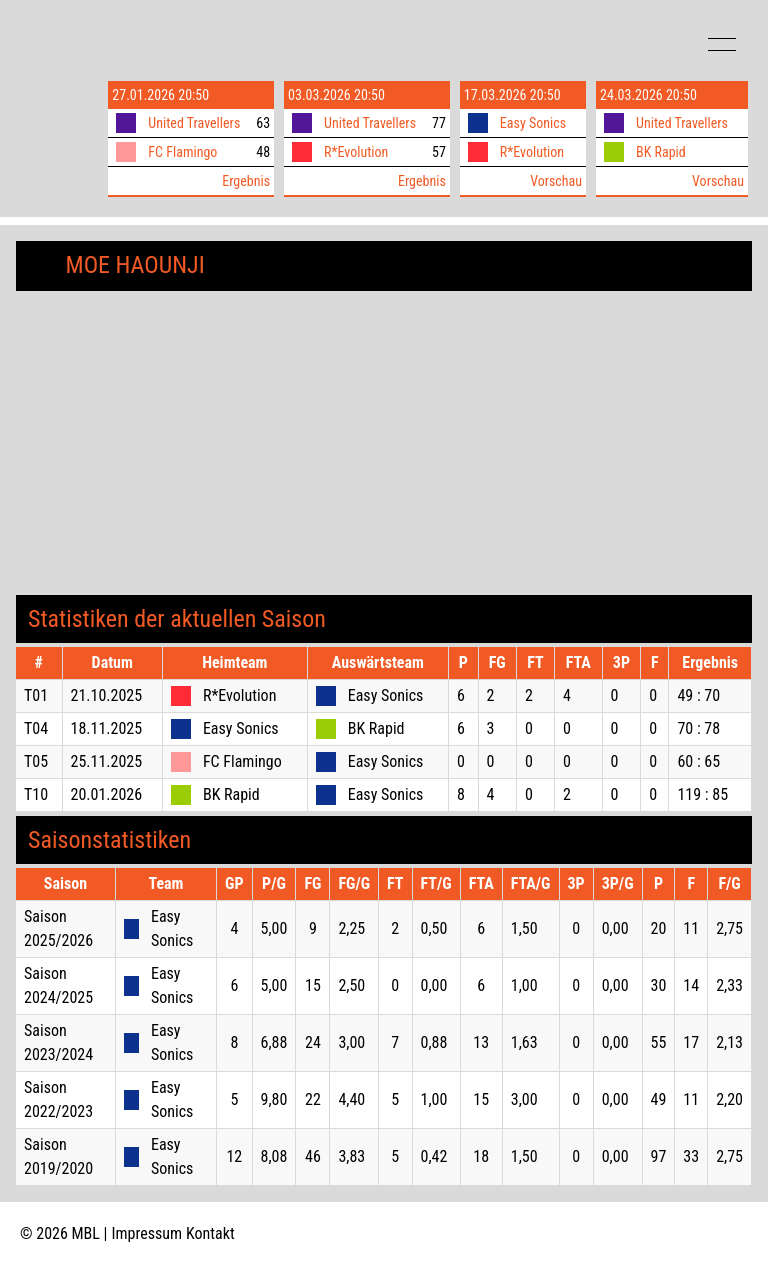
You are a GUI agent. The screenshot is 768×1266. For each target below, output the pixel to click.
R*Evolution (356, 152)
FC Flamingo (182, 152)
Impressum (147, 1233)
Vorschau (556, 181)
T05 (36, 761)
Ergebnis (246, 181)
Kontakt (210, 1233)
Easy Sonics (533, 123)
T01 (36, 695)
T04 (36, 728)
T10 (36, 794)
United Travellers (194, 123)
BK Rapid (661, 152)
